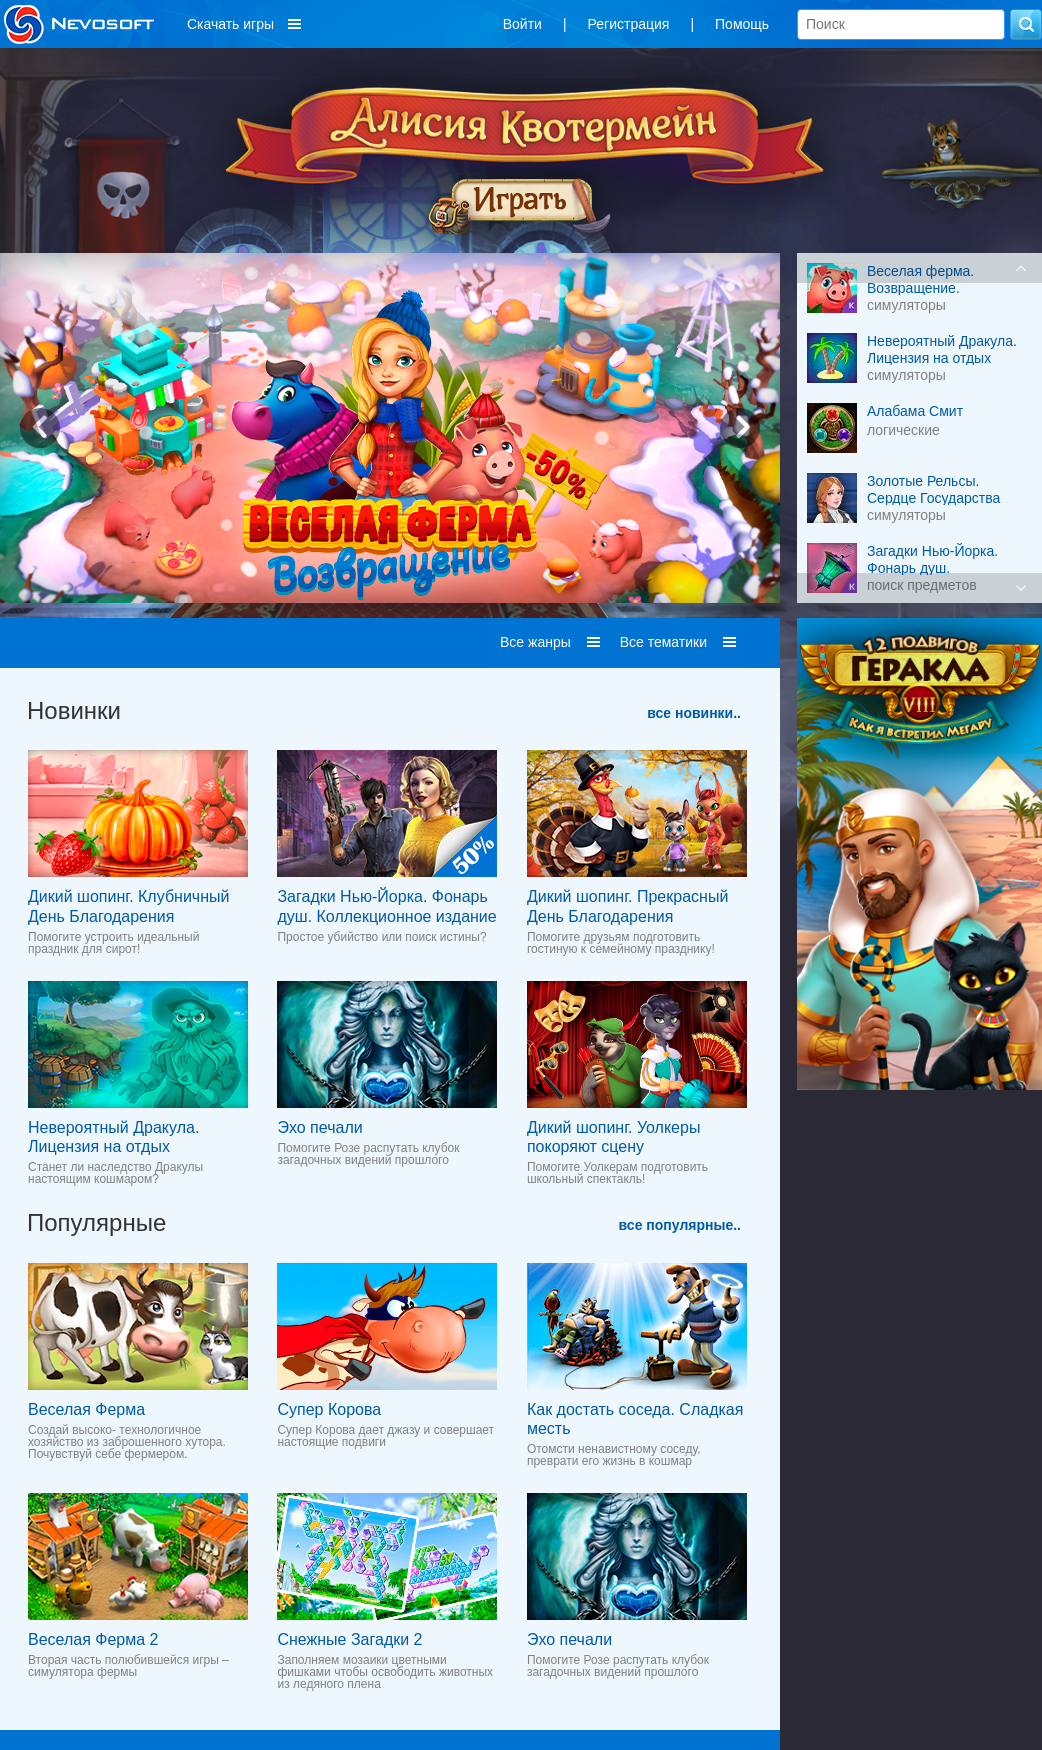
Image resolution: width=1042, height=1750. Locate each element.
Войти (522, 24)
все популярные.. (680, 1225)
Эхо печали (319, 1127)
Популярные (96, 1222)
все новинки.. (694, 713)
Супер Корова (329, 1409)
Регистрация (629, 24)
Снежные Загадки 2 (349, 1639)
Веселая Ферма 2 (93, 1639)
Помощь (742, 24)
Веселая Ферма (86, 1409)
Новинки (74, 710)
